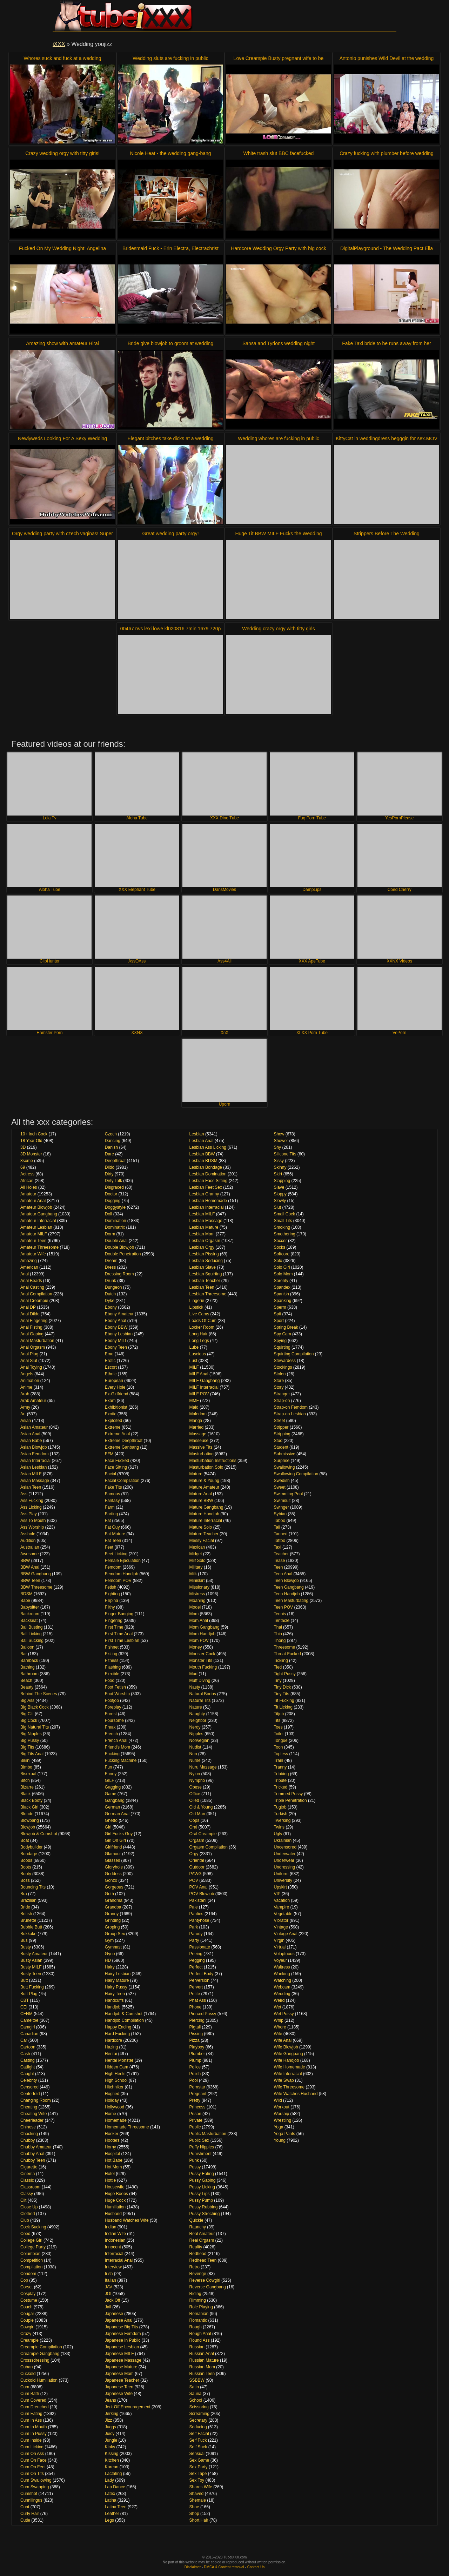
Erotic (110, 1360)
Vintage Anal (285, 1933)
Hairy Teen (115, 1993)
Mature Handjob (204, 1513)
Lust (193, 1360)
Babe (25, 1600)
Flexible (112, 1673)
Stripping (282, 1433)
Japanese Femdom (123, 2333)
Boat (24, 1840)
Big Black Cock (34, 1707)
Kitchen (112, 2460)
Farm (110, 1507)
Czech (111, 1134)
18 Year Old (31, 1140)
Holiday (112, 2100)
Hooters (112, 2140)
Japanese (114, 2313)
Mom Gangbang (204, 1627)
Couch (26, 2307)
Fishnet (112, 1647)
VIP (277, 1893)
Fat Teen (113, 1540)
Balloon (27, 1647)
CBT (24, 2000)
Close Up (29, 2207)
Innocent (113, 2247)
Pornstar (197, 2087)
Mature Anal (200, 1493)
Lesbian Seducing (206, 1260)
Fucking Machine (121, 1760)
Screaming (199, 2413)
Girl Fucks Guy (119, 1833)
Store (279, 1380)
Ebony (111, 1307)
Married (196, 1427)
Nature (195, 1707)
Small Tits (283, 1220)
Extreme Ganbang (122, 1447)
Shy (277, 1147)
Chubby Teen (32, 2160)
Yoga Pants (284, 2133)
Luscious (197, 1353)
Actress (27, 1174)
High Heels (115, 2073)
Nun (193, 1753)
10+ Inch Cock (33, 1134)
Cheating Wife (33, 2113)
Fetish (110, 1587)
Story (278, 1387)
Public (195, 2127)
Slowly (280, 1200)
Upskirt (280, 1887)
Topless (281, 1753)
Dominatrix (115, 1227)
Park (193, 1927)
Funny (110, 1773)
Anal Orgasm (32, 1347)
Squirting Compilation (294, 1353)
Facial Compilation (122, 1480)
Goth (109, 1893)
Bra (23, 1893)
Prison (195, 2113)
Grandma (113, 1900)
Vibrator (281, 1920)
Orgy (194, 1853)
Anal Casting (32, 1287)
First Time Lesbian (122, 1640)
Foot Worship (117, 1693)
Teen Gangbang (288, 1587)
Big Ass (27, 1700)
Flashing (113, 1667)
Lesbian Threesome (208, 1294)
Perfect (196, 1967)
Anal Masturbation (37, 1340)
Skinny (280, 1167)
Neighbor (198, 1720)
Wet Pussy (284, 2013)
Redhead (198, 2253)
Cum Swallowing (36, 2480)
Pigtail (195, 2027)
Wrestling (282, 2120)
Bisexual (28, 1773)
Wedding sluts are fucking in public (170, 58)
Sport (279, 1320)
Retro (194, 2267)
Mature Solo (200, 1527)
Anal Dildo (30, 1314)
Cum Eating (31, 2413)
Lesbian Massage (205, 1220)
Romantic (198, 2320)
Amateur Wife (33, 1254)
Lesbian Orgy (201, 1247)
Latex (110, 2493)
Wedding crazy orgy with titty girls (278, 628)
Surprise (281, 1460)
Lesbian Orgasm (204, 1240)
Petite (194, 1993)
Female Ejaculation (123, 1560)
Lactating (113, 2473)
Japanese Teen (119, 2386)
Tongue (280, 1740)
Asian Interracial (35, 1460)
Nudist (195, 1747)
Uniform (281, 1873)
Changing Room (35, 2100)
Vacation (282, 1900)
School (195, 2400)
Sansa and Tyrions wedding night (278, 343)
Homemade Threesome (127, 2127)
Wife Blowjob (286, 2047)
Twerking (282, 1820)
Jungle (111, 2440)
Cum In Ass (31, 2420)
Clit (23, 2200)
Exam (110, 1400)
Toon (278, 1747)
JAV (108, 2287)
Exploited (113, 1420)
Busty (25, 1947)
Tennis (280, 1613)
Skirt (278, 1174)
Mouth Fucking (203, 1667)
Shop (194, 2513)
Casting (27, 2060)
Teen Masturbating (291, 1600)
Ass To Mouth (33, 1520)
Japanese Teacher (122, 2380)
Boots (25, 1867)
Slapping (282, 1180)
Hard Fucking (117, 2033)
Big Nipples (31, 1733)
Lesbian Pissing (204, 1254)
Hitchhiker (114, 2087)
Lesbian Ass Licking (207, 1147)
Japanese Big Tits (121, 2327)
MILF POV (199, 1393)
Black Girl (29, 1807)
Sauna (195, 2393)
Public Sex (199, 2140)
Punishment (200, 2153)
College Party (33, 2247)
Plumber (197, 2053)
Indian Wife (115, 2233)
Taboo (279, 1520)
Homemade (116, 2120)
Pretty (194, 2100)
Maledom (198, 1413)
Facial (110, 1473)
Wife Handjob (286, 2060)
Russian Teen (202, 2373)
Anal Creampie (34, 1300)
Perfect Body (201, 1973)
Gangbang (115, 1800)
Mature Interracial (205, 1520)
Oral (193, 1827)
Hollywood (114, 2107)
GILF (109, 1780)
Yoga (278, 2127)
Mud (193, 1673)
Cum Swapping (34, 2486)
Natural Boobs (202, 1693)
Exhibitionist (116, 1407)
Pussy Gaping (202, 2180)
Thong (280, 1640)
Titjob (279, 1713)
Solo (278, 1260)
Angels (26, 1373)
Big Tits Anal (31, 1753)
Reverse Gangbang (207, 2287)
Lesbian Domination (208, 1174)
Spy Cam (282, 1333)
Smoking (282, 1227)
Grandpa (113, 1907)
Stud (278, 1440)
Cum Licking (31, 2446)
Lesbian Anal (201, 1140)
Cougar (27, 2313)
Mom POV (199, 1640)
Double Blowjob (119, 1247)
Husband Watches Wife (127, 2220)
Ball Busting (31, 1627)
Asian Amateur (34, 1427)
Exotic (110, 1413)
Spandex (282, 1287)
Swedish (281, 1480)
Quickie (196, 2220)
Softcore (281, 1254)
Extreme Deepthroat (123, 1440)
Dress (110, 1267)
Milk (193, 1573)
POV (193, 1880)
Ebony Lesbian (119, 1333)
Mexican (197, 1547)
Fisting (111, 1653)
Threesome (284, 1647)
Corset (26, 2287)
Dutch (110, 1294)
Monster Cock (202, 1653)
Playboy (197, 2047)
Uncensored (285, 1847)
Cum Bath (29, 2393)
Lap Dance (115, 2486)
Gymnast (113, 1947)
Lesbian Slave (202, 1267)
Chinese (28, 2127)
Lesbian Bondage (205, 1167)
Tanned (280, 1533)
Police (195, 2067)
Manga (195, 1420)
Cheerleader (31, 2120)
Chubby (27, 2140)
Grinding (113, 1920)
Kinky (110, 2446)
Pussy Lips (199, 2193)
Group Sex (115, 1933)
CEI (23, 2007)
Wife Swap (284, 2080)
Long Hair (198, 1333)
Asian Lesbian (33, 1467)
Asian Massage (34, 1480)
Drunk (110, 1280)
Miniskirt (197, 1580)
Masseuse (199, 1440)
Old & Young (201, 1807)
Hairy (110, 1967)
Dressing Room (119, 1274)
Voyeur (280, 1960)
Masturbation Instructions (212, 1460)
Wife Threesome (289, 2087)
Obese (195, 1787)
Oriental (196, 1860)
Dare (109, 1154)
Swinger (281, 1507)
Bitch (25, 1780)
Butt (24, 1980)
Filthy (110, 1607)
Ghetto (111, 1820)
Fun (108, 1767)
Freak (110, 1727)
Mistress (197, 1593)
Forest (111, 1713)
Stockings (283, 1367)
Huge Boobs (116, 2193)
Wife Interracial (288, 2073)
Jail (108, 2307)
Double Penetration (123, 1254)
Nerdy (195, 1727)
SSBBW (197, 2380)
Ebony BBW (116, 1327)
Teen (278, 1567)
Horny (110, 2147)
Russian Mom (202, 2366)
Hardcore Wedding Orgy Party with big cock (278, 248)
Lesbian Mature (204, 1227)
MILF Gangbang (204, 1380)
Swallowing (284, 1467)
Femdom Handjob (121, 1573)
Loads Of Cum (202, 1320)
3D (23, 1147)
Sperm (280, 1307)
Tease (279, 1560)
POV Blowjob (201, 1893)
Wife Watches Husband (295, 2093)
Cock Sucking (33, 2227)
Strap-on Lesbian (290, 1413)
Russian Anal (201, 2353)
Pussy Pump (201, 2200)
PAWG (195, 1873)
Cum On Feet (33, 2466)
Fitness (112, 1660)
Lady (109, 2480)
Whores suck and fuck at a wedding (62, 58)
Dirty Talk (113, 1180)
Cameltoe (29, 2020)
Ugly (278, 1833)
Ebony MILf (115, 1340)
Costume (28, 2300)
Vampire (281, 1907)
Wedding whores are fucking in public (278, 438)
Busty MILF (31, 1967)
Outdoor (197, 1867)
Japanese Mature (121, 2366)
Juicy (109, 2433)
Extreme (113, 1427)
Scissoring (199, 2406)
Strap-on (282, 1400)
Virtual (280, 1947)
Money (195, 1647)
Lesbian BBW (202, 1154)
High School (116, 2080)
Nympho (197, 1780)
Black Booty (31, 1800)
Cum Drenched (34, 2406)
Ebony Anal (115, 1320)
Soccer (280, 1240)
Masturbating (201, 1453)
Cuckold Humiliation (39, 2380)
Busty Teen (30, 1973)
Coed (25, 2233)
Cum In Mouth (33, 2426)
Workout (281, 2107)
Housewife (115, 2187)
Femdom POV (118, 1580)
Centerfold (30, 2093)
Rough (195, 2327)
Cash (25, 2053)
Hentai (111, 2053)
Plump (195, 2060)
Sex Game (199, 2460)
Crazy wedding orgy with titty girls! (62, 153)
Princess (197, 2107)
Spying (280, 1340)
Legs (109, 2520)
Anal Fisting (31, 1327)
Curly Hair (29, 2513)
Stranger (282, 1393)
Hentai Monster (119, 2060)
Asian (25, 1420)
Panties (196, 1913)
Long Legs (199, 1340)
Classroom (30, 2187)
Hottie (110, 2180)
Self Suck (198, 2446)
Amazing (28, 1260)
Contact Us (255, 2567)
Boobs (26, 1860)
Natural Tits (200, 1700)
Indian (110, 2227)
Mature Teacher (204, 1533)
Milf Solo (197, 1560)
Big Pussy (29, 1740)
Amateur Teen (33, 1240)
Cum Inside (31, 2440)
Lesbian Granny (204, 1194)
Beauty (26, 1687)
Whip (278, 2020)
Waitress (282, 1967)
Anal (24, 1274)
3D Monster (31, 1154)
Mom (194, 1613)
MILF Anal (198, 1373)
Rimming (197, 2300)
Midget (195, 1553)
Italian (110, 2280)
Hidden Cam (116, 2067)
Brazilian (28, 1900)
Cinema (27, 2173)
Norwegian (199, 1740)
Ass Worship (32, 1527)
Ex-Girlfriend (116, 1393)
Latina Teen (116, 2506)
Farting (111, 1513)
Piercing (197, 2020)
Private (195, 2120)
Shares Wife (200, 2486)
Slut (277, 1207)
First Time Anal (119, 1633)
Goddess (113, 1873)
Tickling (281, 1660)
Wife (278, 2033)
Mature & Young (204, 1480)
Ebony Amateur (119, 1314)
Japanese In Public (122, 2340)
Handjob (113, 2007)
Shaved (196, 2493)
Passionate (199, 1947)
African (26, 1180)
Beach (26, 1680)
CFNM (26, 2013)
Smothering (284, 1234)
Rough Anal (200, 2333)
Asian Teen (30, 1487)
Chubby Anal (32, 2153)
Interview (113, 2267)
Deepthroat (115, 1160)
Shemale (197, 2500)
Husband (113, 2213)
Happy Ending (118, 2027)
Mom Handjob (202, 1633)
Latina (110, 2500)
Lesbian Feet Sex (205, 1187)
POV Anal (198, 1887)
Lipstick (196, 1307)
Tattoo (279, 1540)
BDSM (26, 1593)
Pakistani (198, 1900)
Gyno (110, 1953)
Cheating (28, 2107)
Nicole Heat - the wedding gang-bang (170, 153)
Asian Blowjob (33, 1447)
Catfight (27, 2067)
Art (23, 1413)
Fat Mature (115, 1533)
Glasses (112, 1860)
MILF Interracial (204, 1387)
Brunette (28, 1920)
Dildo (109, 1167)
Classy (26, 2193)
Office (194, 1793)
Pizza (194, 2040)
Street (279, 1420)
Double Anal (116, 1240)
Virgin (279, 1940)
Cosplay (27, 2293)
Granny (112, 1913)
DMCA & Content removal (224, 2567)
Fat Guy (112, 1527)
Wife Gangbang (288, 2053)
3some (26, 1160)
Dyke (109, 1300)
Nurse (195, 1760)
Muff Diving (199, 1680)
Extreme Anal (117, 1433)
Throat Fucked (287, 1653)
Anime (26, 1387)
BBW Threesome (36, 1587)
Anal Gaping (31, 1333)
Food (109, 1680)
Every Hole (115, 1387)
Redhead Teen (203, 2260)
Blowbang (29, 1820)
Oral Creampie (203, 1833)
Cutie (25, 2520)
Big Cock (28, 1720)
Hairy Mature (117, 1980)
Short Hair (198, 2520)
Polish (195, 2073)
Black (25, 1793)
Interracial (114, 2253)
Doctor (111, 1194)
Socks (279, 1247)
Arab (24, 1393)
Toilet (278, 1733)
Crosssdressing (34, 2360)
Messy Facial (201, 1540)
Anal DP (28, 1307)
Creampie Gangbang (39, 2353)
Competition (31, 2260)
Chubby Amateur (36, 2147)
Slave (279, 1187)
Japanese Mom (119, 2373)
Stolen (280, 1373)
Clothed (27, 2213)
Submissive (284, 1453)
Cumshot (28, 2493)
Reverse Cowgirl (204, 2280)
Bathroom (29, 1673)
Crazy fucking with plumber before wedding (387, 153)
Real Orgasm (201, 2240)
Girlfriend (113, 1847)
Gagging (113, 1787)
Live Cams (199, 1314)
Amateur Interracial (38, 1220)
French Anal (116, 1740)
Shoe (194, 2506)
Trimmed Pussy (288, 1793)
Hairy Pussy (116, 1987)
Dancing (112, 1140)
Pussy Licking (202, 2187)
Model (195, 1607)
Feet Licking (116, 1553)
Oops (194, 1820)
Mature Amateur (204, 1487)
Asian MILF (31, 1473)
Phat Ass (197, 2000)
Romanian (199, 2313)
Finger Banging (119, 1613)
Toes (278, 1727)
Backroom (29, 1613)
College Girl (31, 2240)
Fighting (112, 1593)
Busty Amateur (34, 1953)
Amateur (28, 1194)
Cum (24, 2386)
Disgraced (114, 1187)
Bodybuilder (31, 1847)
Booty (25, 1873)
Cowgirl (27, 2327)
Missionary (199, 1587)
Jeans (110, 2400)
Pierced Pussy (202, 2013)
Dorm (110, 1234)
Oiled (194, 1800)
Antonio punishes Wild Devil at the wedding (387, 58)
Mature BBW (201, 1500)
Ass (23, 1493)
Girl (108, 1827)
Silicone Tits (285, 1154)
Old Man (197, 1813)
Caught (27, 2073)
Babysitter (29, 1607)
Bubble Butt (31, 1927)
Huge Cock (115, 2200)
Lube (194, 1347)
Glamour (113, 1853)
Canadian (29, 2033)
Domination (115, 1220)
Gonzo (111, 1880)
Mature (195, 1473)
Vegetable (283, 1913)
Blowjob (27, 1827)
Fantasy (112, 1500)
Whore (280, 2027)
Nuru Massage (203, 1767)
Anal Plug (29, 1353)
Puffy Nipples (201, 2147)
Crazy (25, 2333)
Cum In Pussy (33, 2433)
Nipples (196, 1733)
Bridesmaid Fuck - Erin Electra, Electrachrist (170, 248)
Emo (109, 1353)
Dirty (109, 1174)
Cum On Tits (32, 2473)
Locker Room (201, 1327)
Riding (195, 2293)
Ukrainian (282, 1840)
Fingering (113, 1620)
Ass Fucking (31, 1500)
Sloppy (280, 1194)
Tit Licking (283, 1707)
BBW (25, 1560)
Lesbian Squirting (205, 1274)
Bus (24, 1940)
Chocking (29, 2133)
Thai (278, 1627)
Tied (278, 1667)
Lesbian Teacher (204, 1280)
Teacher (281, 1553)
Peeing (195, 1953)
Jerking (112, 2413)
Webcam (282, 1987)
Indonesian (115, 2240)
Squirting (282, 1347)
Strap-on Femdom (291, 1407)
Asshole (27, 1533)
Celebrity (28, 2080)
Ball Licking (31, 1633)
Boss (25, 1880)
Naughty (197, 1713)
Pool (193, 2080)
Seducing (198, 2426)
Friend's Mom (117, 1747)
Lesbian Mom (202, 1234)
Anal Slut (28, 1360)
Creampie (29, 2340)
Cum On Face (33, 2460)
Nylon (194, 1773)
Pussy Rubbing (203, 2207)
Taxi (277, 1547)
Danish (111, 1147)
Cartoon (27, 2047)
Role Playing (201, 2307)
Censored (29, 2087)
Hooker (112, 2133)
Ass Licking (31, 1507)
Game (110, 1793)
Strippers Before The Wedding (387, 533)
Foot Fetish (115, 1687)
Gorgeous (114, 1887)
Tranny (280, 1767)
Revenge (197, 2273)
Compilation (31, 2267)
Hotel (110, 2173)
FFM (109, 1453)
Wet (277, 2007)
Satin (194, 2386)
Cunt (24, 2506)
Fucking (112, 1753)
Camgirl (27, 2027)
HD (108, 1960)
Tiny (277, 1680)
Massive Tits (201, 1447)
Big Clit (27, 1713)
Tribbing (281, 1773)
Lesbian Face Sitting (208, 1180)
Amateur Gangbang (38, 1214)
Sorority (281, 1280)
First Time (114, 1627)
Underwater (284, 1853)
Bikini (25, 1760)
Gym (109, 1940)
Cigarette (29, 2167)
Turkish (280, 1813)
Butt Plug (29, 1993)
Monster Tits (200, 1660)
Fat (108, 1520)
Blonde (26, 1813)
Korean (112, 2466)
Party (194, 1940)
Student (281, 1447)
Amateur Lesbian (36, 1227)
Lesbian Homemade (208, 1200)
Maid (194, 1407)
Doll (108, 1214)
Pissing (196, 2033)
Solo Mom (283, 1274)
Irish (109, 2273)
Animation (29, 1380)
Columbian (30, 2253)
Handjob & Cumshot (123, 2013)
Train (278, 1760)
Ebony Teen (116, 1347)
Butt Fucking (32, 1987)
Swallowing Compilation (296, 1473)
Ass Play (28, 1513)
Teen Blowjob (286, 1580)
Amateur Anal (33, 1200)
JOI (108, 2293)
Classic (27, 2180)
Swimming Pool (288, 1493)
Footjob (112, 1700)
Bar (23, 1653)
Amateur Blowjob (36, 1207)
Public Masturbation (207, 2133)
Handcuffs (114, 2000)
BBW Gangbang (35, 1573)
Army (25, 1407)
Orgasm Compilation (208, 1847)
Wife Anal (282, 2040)
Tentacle (281, 1620)
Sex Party (198, 2466)
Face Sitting (116, 1467)
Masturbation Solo (206, 1467)
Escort (111, 1367)
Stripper (281, 1427)
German (112, 1807)
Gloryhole (114, 1867)
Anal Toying (31, 1367)
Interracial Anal (119, 2260)
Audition (27, 1540)
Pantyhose (199, 1920)
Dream (111, 1260)
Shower (281, 1140)
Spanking (282, 1300)
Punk (194, 2160)
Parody (196, 1933)
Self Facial (199, 2433)
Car (23, 2040)
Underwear (284, 1860)
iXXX (59, 44)
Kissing (112, 2453)
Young (280, 2140)
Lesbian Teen (201, 1287)
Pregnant (198, 2093)
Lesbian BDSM (203, 1160)
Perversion (199, 1980)
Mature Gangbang (206, 1507)
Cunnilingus (31, 2500)
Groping (112, 1927)
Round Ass (199, 2340)
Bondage (28, 1853)
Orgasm (197, 1840)
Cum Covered (33, 2400)
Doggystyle (115, 1207)
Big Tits (27, 1747)
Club (24, 2220)
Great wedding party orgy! (170, 533)
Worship (281, 2113)
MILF (194, 1367)
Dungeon (113, 1287)
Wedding (282, 1993)
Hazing (111, 2047)
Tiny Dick (282, 1687)
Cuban (26, 2366)
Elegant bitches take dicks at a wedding (170, 438)
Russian (197, 2346)
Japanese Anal (119, 2320)
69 (22, 1167)
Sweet (279, 1487)
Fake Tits (113, 1487)
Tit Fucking (284, 1700)
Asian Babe (31, 1440)
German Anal (117, 1813)
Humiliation (115, 2207)
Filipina (111, 1600)
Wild (278, 2100)
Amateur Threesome (39, 1247)
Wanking (282, 1973)
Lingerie (197, 1300)
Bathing (27, 1667)
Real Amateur (202, 2233)
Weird (279, 2000)
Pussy (195, 2167)
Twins (279, 1827)
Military (196, 1567)
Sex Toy (196, 2480)
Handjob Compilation (124, 2020)
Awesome (29, 1553)
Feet (109, 1547)
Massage (198, 1433)
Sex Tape (198, 2473)
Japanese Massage (123, 2360)
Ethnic (110, 1373)
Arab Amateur (33, 1400)
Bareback (29, 1660)
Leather (112, 2513)
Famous (112, 1493)
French (111, 1733)
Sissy (279, 1160)
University (283, 1880)
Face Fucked (117, 1460)
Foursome (114, 1720)
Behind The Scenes (38, 1693)
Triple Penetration (290, 1800)
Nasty (194, 1687)
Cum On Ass (32, 2453)
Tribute (280, 1780)
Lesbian (196, 1134)
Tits (277, 1720)
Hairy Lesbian (117, 1973)
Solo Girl (282, 1267)
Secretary (198, 2420)
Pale (193, 1907)
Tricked (280, 1787)
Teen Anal (283, 1573)
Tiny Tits (281, 1693)
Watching (282, 1980)
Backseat (29, 1620)
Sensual (197, 2453)
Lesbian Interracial (206, 1207)
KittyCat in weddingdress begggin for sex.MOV (386, 438)
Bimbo (26, 1767)
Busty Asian (31, 1960)
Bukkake (28, 1933)
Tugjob (280, 1807)
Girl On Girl (115, 1840)
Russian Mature (204, 2360)
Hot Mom (113, 2167)
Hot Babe (113, 2160)
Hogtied (112, 2093)
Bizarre (27, 1787)
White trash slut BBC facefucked (278, 153)
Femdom (113, 1567)
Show (279, 1134)
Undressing (284, 1867)
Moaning (197, 1600)
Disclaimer (193, 2567)
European (114, 1380)
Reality (195, 2247)
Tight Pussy (284, 1673)
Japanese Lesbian (122, 2346)
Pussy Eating (201, 2173)
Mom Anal (198, 1620)
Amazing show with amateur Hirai (62, 343)
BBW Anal (29, 1567)
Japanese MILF (119, 2353)
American (29, 1267)
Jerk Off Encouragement (127, 2406)
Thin (278, 1633)
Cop (24, 2280)
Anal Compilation (36, 1294)
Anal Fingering (33, 1320)
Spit (277, 1314)
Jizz (108, 2420)
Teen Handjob (287, 1593)
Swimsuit (282, 1500)
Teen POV (283, 1607)
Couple (27, 2320)
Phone (195, 2007)
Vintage (281, 1927)
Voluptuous (284, 1953)
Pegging (197, 1960)
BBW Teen (30, 1580)
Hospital (112, 2153)
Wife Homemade (289, 2067)
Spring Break (286, 1327)
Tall (277, 1527)
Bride (25, 1907)
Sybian (280, 1513)
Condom (28, 2273)
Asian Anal (30, 1433)
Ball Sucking (31, 1640)
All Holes (28, 1187)
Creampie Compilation (41, 2346)
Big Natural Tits (34, 1727)
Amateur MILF (33, 1234)
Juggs (110, 2426)
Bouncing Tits (33, 1887)
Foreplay (113, 1707)
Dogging (113, 1200)
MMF (194, 1400)
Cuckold (27, 2373)
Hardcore (113, 2040)
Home (110, 2113)
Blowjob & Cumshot (38, 1833)
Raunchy (197, 2227)
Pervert (196, 1987)
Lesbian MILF (202, 1214)
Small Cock (284, 1214)
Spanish (281, 1294)
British (26, 1913)
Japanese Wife (119, 2393)
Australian (29, 1547)
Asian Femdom (34, 1453)
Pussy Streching (204, 2213)
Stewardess (285, 1360)
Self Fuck (198, 2440)
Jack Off (112, 2300)
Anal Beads (31, 1280)
